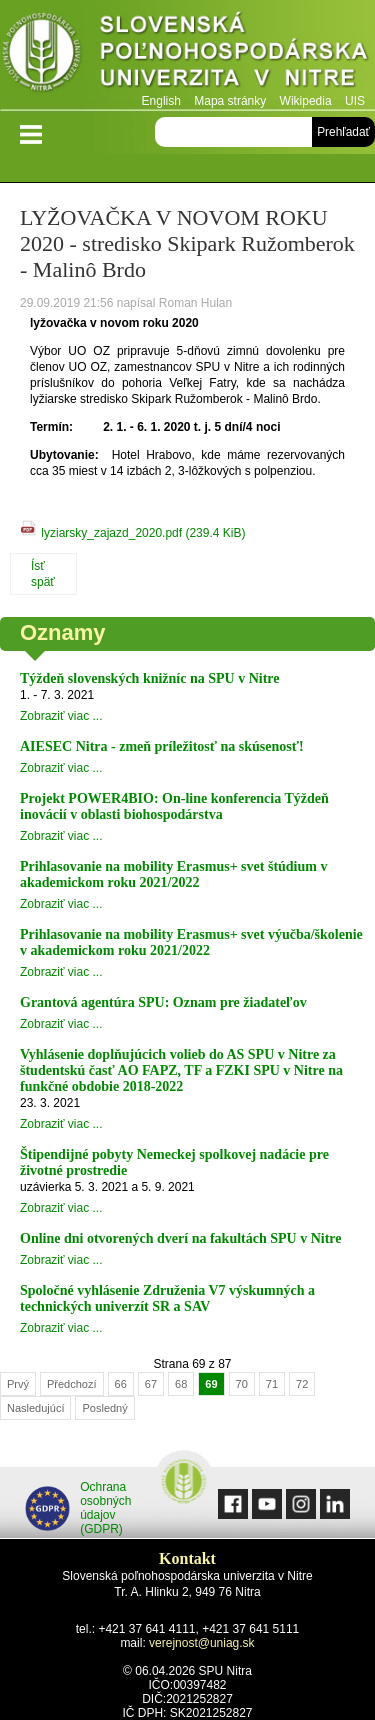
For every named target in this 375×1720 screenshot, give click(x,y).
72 (302, 1384)
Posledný (104, 1408)
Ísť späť (43, 574)
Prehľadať (343, 132)
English (161, 101)
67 (151, 1384)
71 (272, 1384)
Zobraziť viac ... (61, 716)
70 (242, 1384)
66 (121, 1384)
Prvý (18, 1384)
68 (181, 1384)
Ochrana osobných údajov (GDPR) (78, 1508)
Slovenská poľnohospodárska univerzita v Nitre (187, 54)
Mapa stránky (230, 101)
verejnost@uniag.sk (202, 1643)
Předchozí (72, 1384)
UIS (355, 101)
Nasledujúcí (35, 1408)
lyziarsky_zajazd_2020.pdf (143, 533)
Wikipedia (306, 101)
